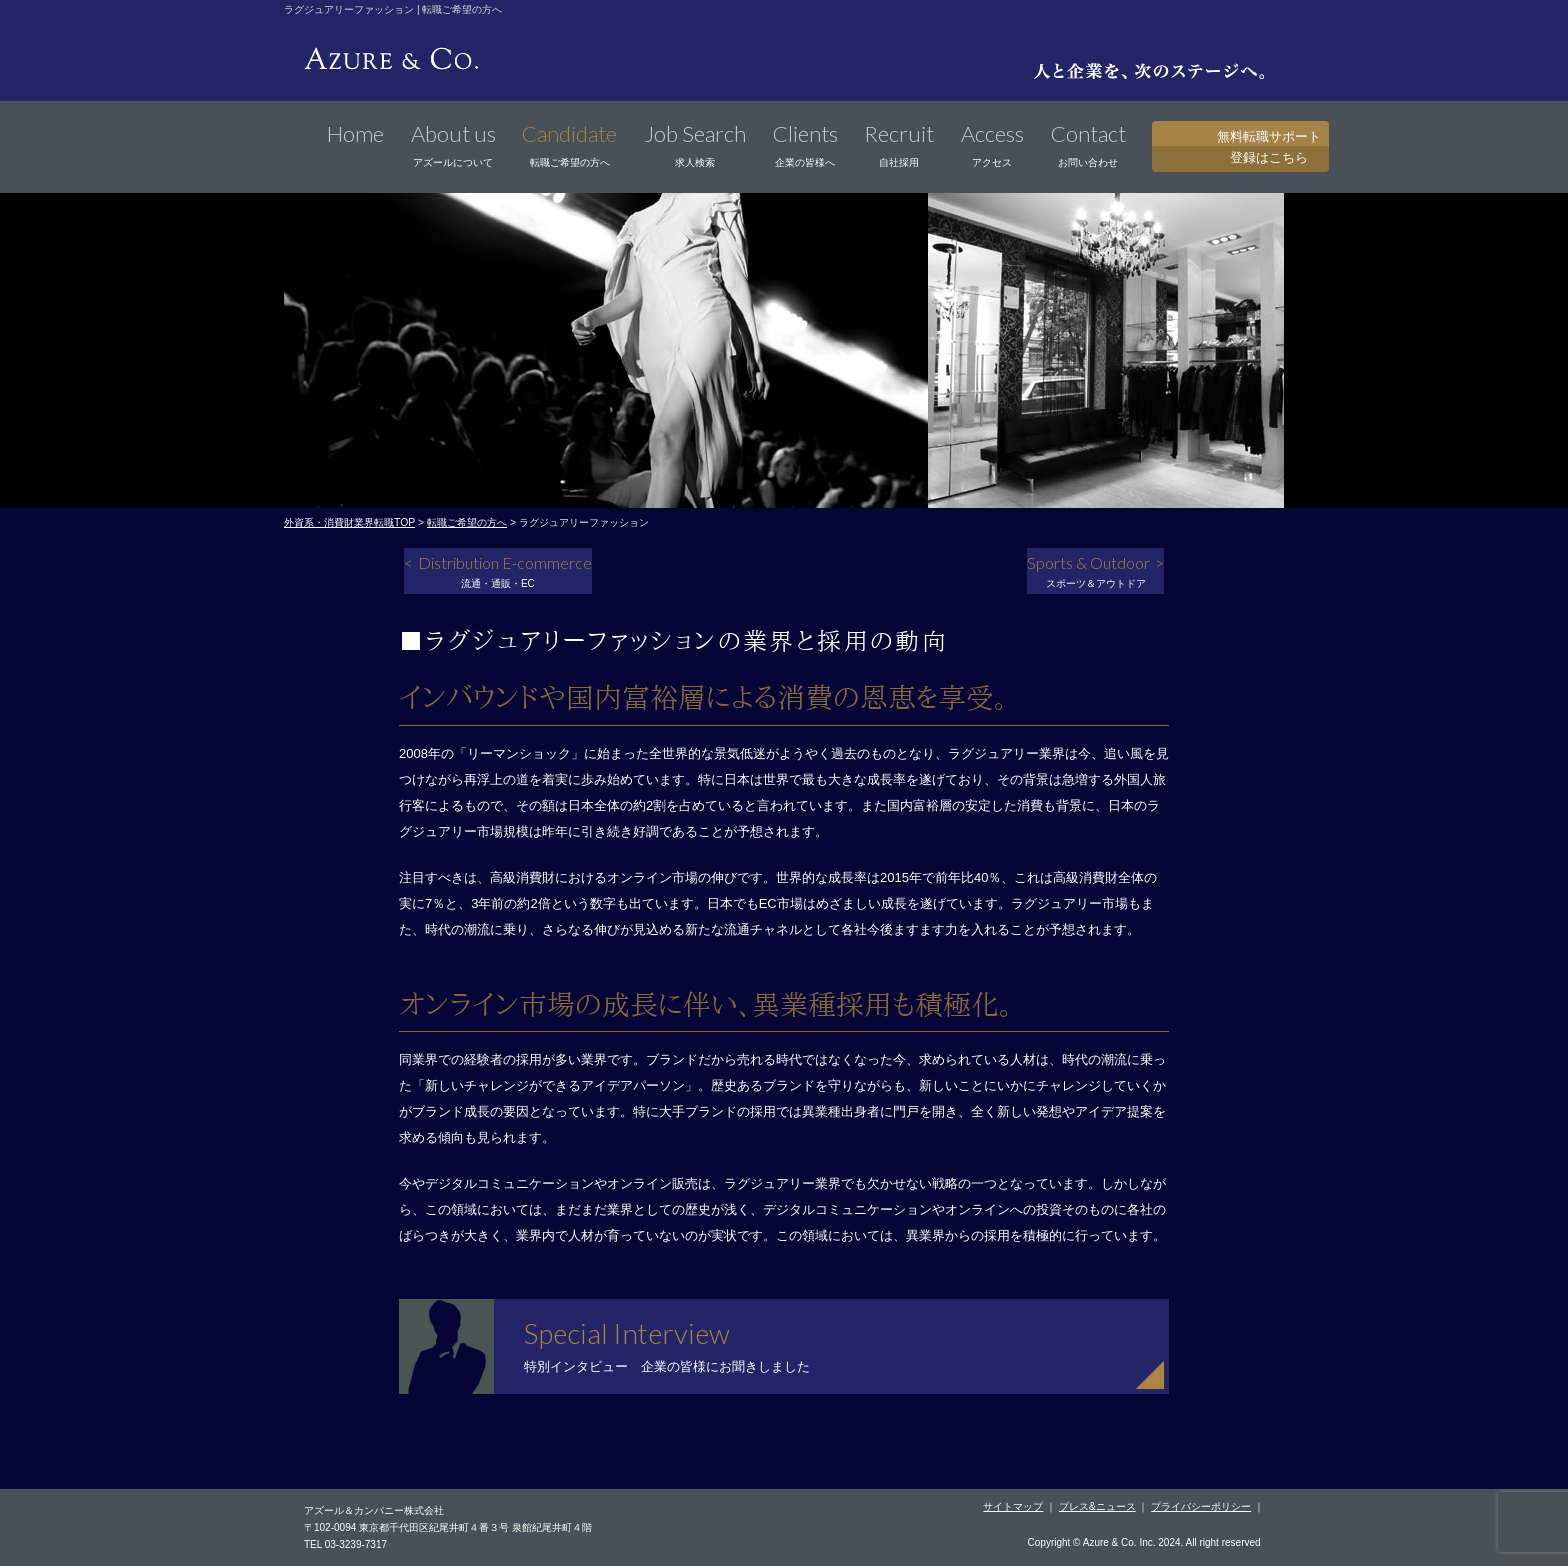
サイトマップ (1013, 1506)
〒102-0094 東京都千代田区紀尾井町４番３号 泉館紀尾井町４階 (448, 1527)
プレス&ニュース (1097, 1506)
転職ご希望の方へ (467, 522)
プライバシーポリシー (1201, 1506)
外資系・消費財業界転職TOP (349, 522)
